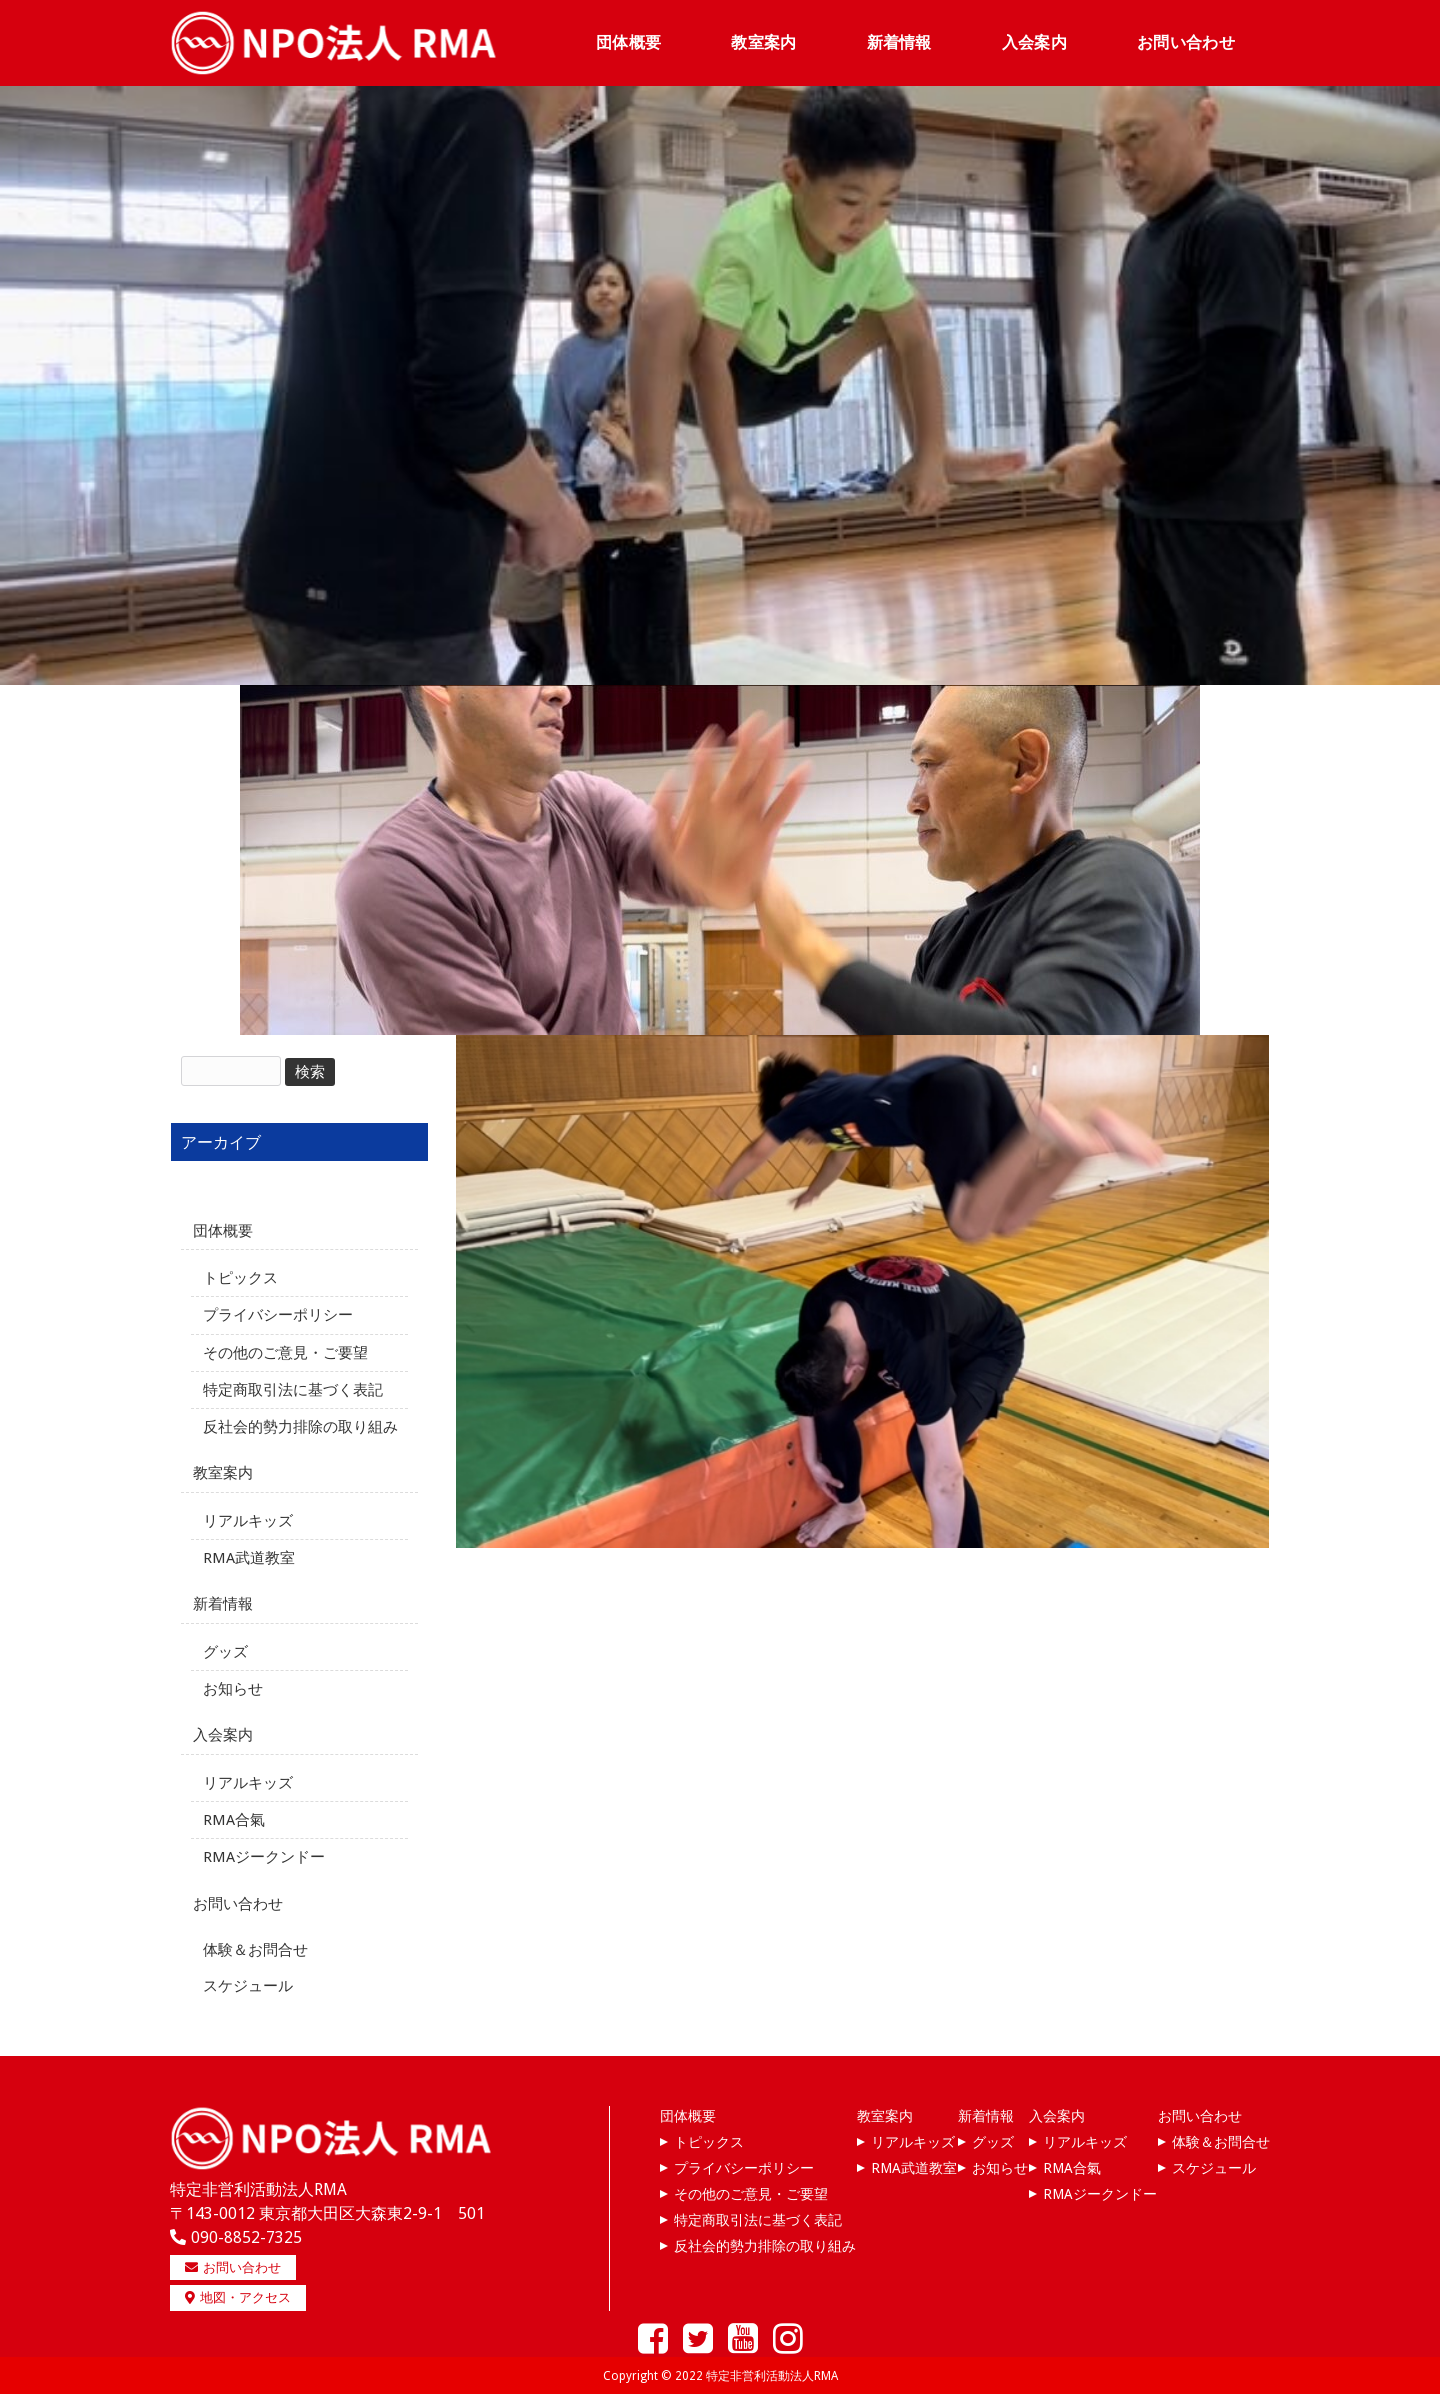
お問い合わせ (238, 1903)
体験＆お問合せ (255, 1949)
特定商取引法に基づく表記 (293, 1389)
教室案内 (223, 1472)
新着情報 (223, 1603)
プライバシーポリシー (278, 1314)
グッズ (225, 1651)
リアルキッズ (248, 1520)
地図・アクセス (238, 2296)
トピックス (240, 1277)
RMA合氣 (234, 1819)
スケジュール (248, 1985)
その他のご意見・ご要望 (285, 1351)
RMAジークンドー (264, 1856)
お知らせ (233, 1688)
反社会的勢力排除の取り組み (300, 1426)
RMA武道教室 (249, 1557)
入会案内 (223, 1734)
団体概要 (223, 1230)
